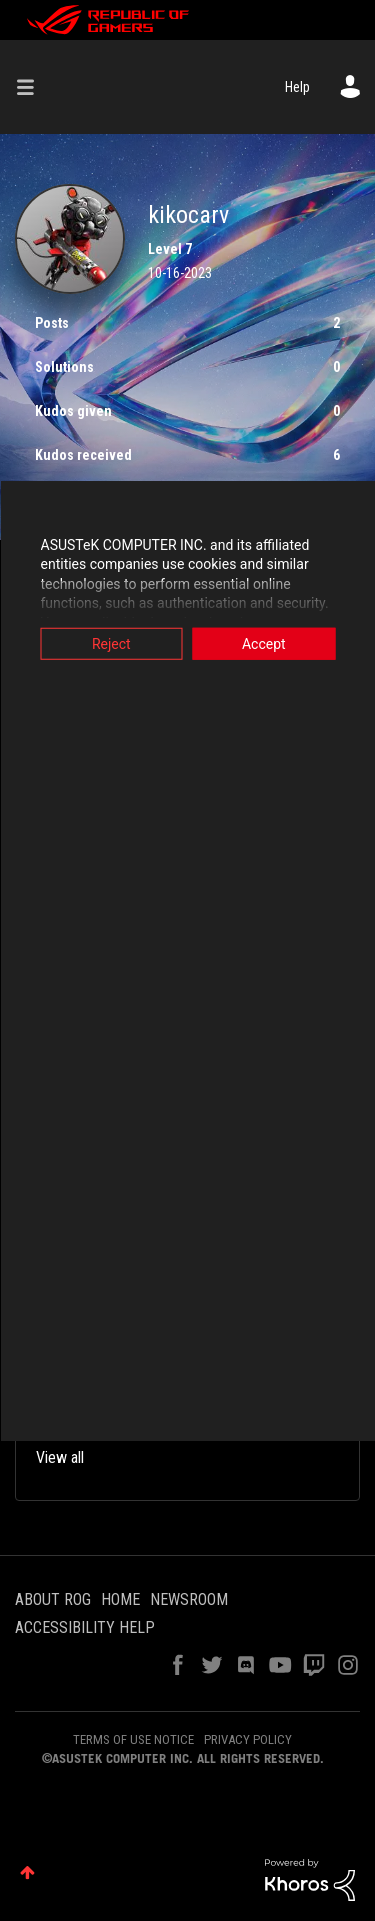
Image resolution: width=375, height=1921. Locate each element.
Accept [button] (264, 643)
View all (60, 1457)
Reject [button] (111, 643)
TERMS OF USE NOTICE (133, 1739)
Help (297, 87)
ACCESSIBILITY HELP (85, 1627)
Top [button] (27, 1872)
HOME (120, 1599)
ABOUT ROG (53, 1599)
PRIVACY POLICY (248, 1739)
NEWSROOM (189, 1599)
